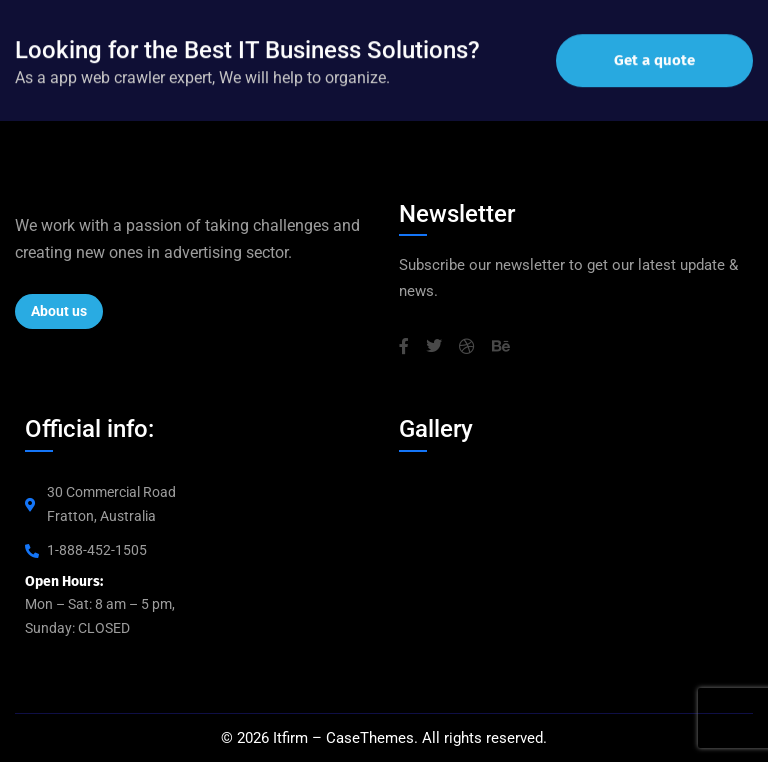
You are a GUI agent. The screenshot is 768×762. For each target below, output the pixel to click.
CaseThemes (370, 738)
